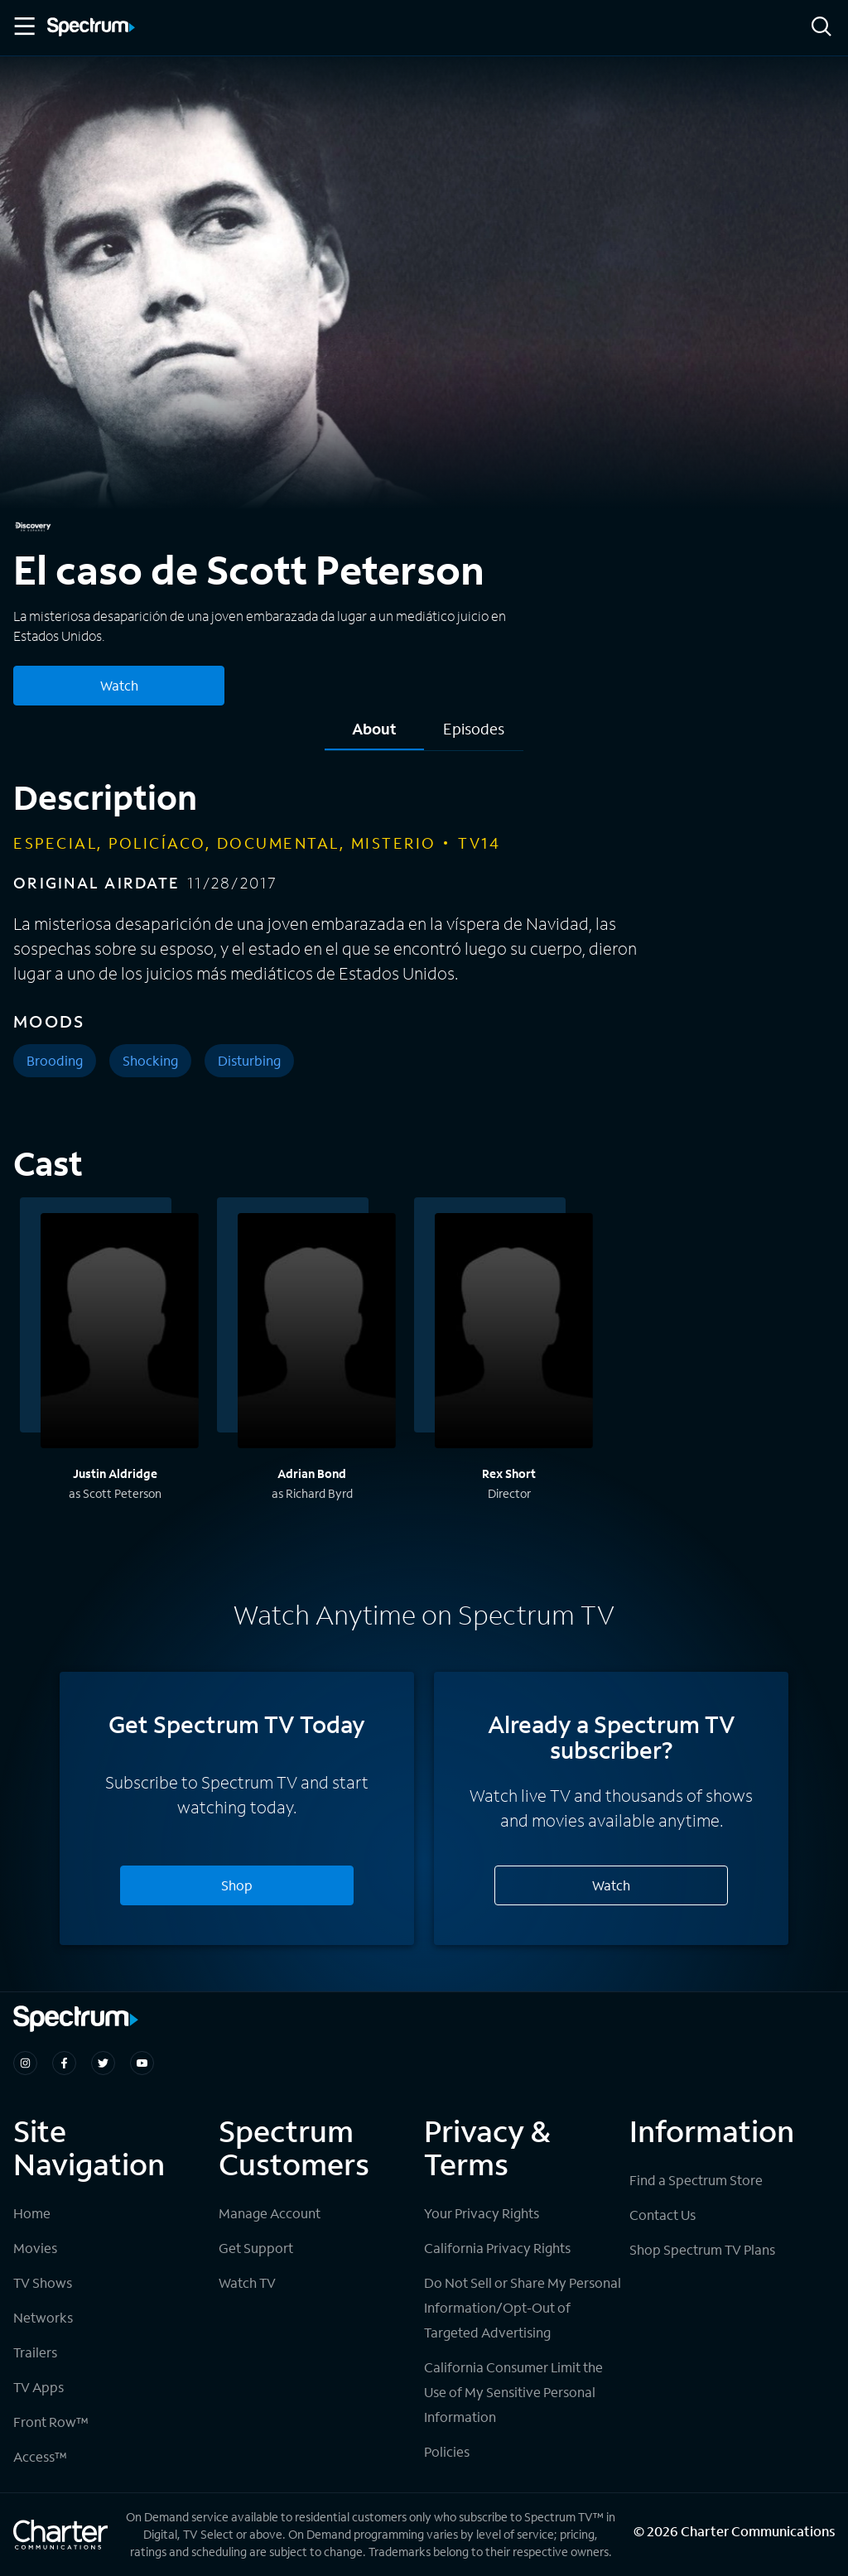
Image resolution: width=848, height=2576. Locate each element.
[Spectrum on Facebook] (64, 2063)
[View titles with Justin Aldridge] (119, 1333)
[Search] (821, 28)
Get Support (256, 2247)
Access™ (40, 2456)
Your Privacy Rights (481, 2213)
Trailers (35, 2352)
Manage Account (269, 2213)
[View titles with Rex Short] (514, 1333)
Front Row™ (51, 2421)
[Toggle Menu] (23, 26)
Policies (447, 2451)
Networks (43, 2317)
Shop (237, 1885)
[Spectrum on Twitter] (103, 2063)
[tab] (374, 735)
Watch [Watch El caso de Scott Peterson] (119, 685)
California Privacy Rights (497, 2247)
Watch (611, 1885)
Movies (35, 2247)
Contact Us (662, 2214)
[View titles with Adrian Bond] (317, 1333)
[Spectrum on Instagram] (25, 2063)
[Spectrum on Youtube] (142, 2063)
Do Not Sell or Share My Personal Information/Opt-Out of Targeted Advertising (522, 2307)
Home (32, 2213)
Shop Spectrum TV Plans (702, 2249)
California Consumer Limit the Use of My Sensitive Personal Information (513, 2391)
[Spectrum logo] (91, 28)
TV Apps (38, 2386)
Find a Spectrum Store (696, 2179)
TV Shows (42, 2282)
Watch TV (247, 2282)
